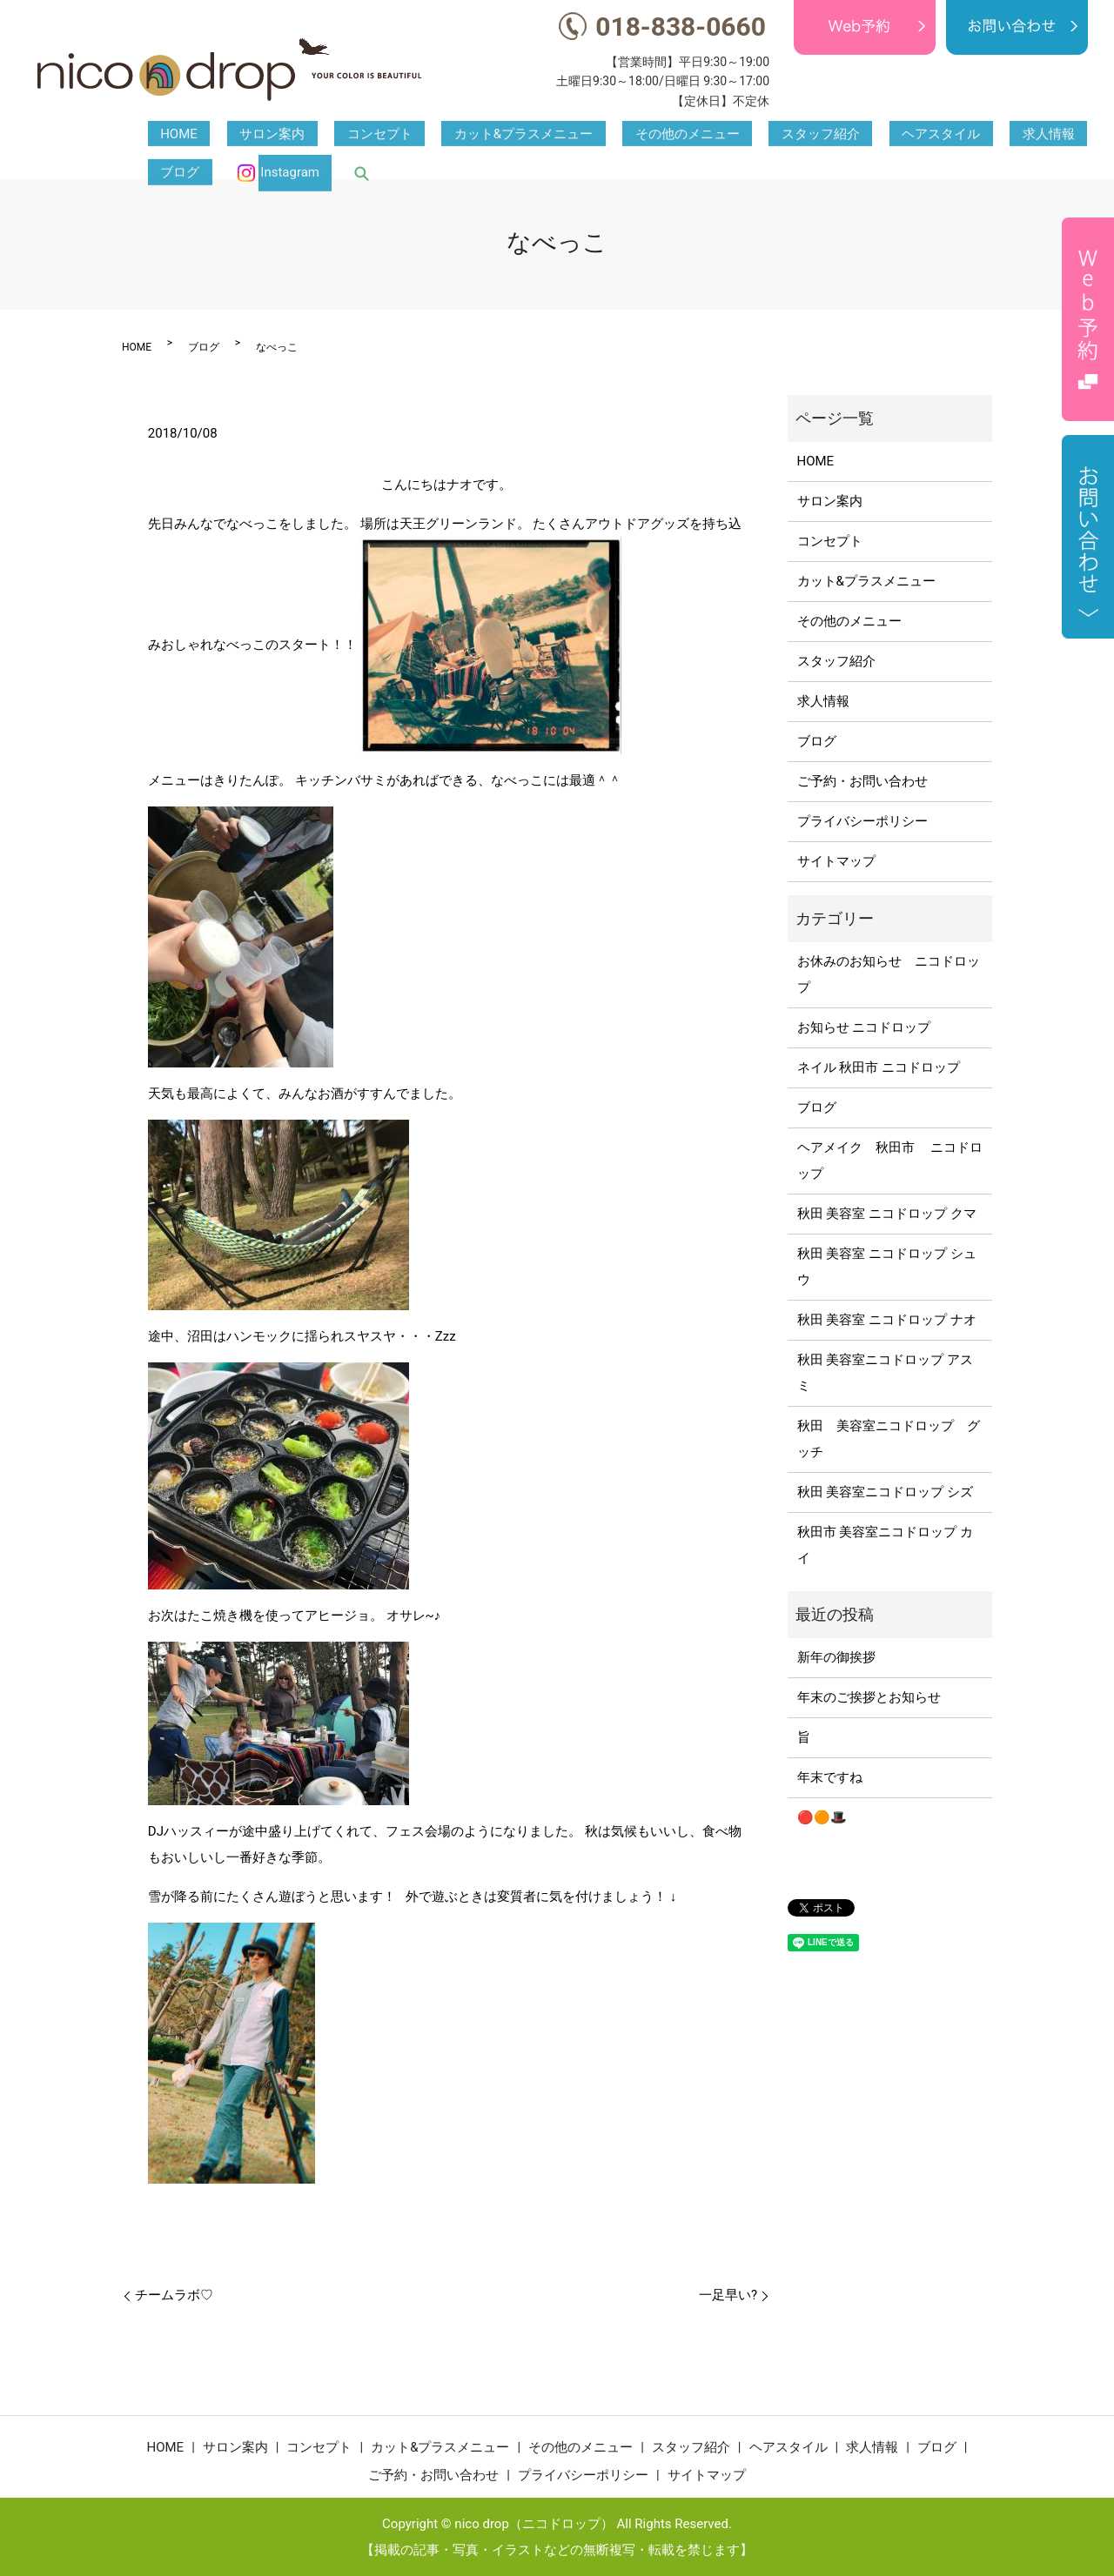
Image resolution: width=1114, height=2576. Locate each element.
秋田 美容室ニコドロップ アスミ (885, 1373)
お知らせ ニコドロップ (864, 1027)
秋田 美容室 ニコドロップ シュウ (886, 1267)
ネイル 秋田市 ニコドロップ (878, 1067)
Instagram (1020, 135)
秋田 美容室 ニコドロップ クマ (886, 1213)
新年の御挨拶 (836, 1657)
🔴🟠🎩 (822, 1817)
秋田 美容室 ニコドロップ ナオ (886, 1320)
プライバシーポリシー (862, 821)
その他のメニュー (574, 135)
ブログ (923, 135)
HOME (166, 135)
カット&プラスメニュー (435, 135)
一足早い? (728, 2295)
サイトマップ (836, 861)
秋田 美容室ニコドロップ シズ (885, 1492)
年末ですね (829, 1777)
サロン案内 (234, 135)
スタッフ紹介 (682, 135)
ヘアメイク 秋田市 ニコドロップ (890, 1160)
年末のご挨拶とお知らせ (869, 1697)
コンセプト (316, 135)
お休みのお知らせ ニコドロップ (888, 974)
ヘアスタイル (778, 135)
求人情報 (860, 135)
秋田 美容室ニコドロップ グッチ (888, 1439)
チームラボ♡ (174, 2295)
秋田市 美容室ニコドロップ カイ (885, 1545)
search (1080, 135)
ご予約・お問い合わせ (862, 781)
